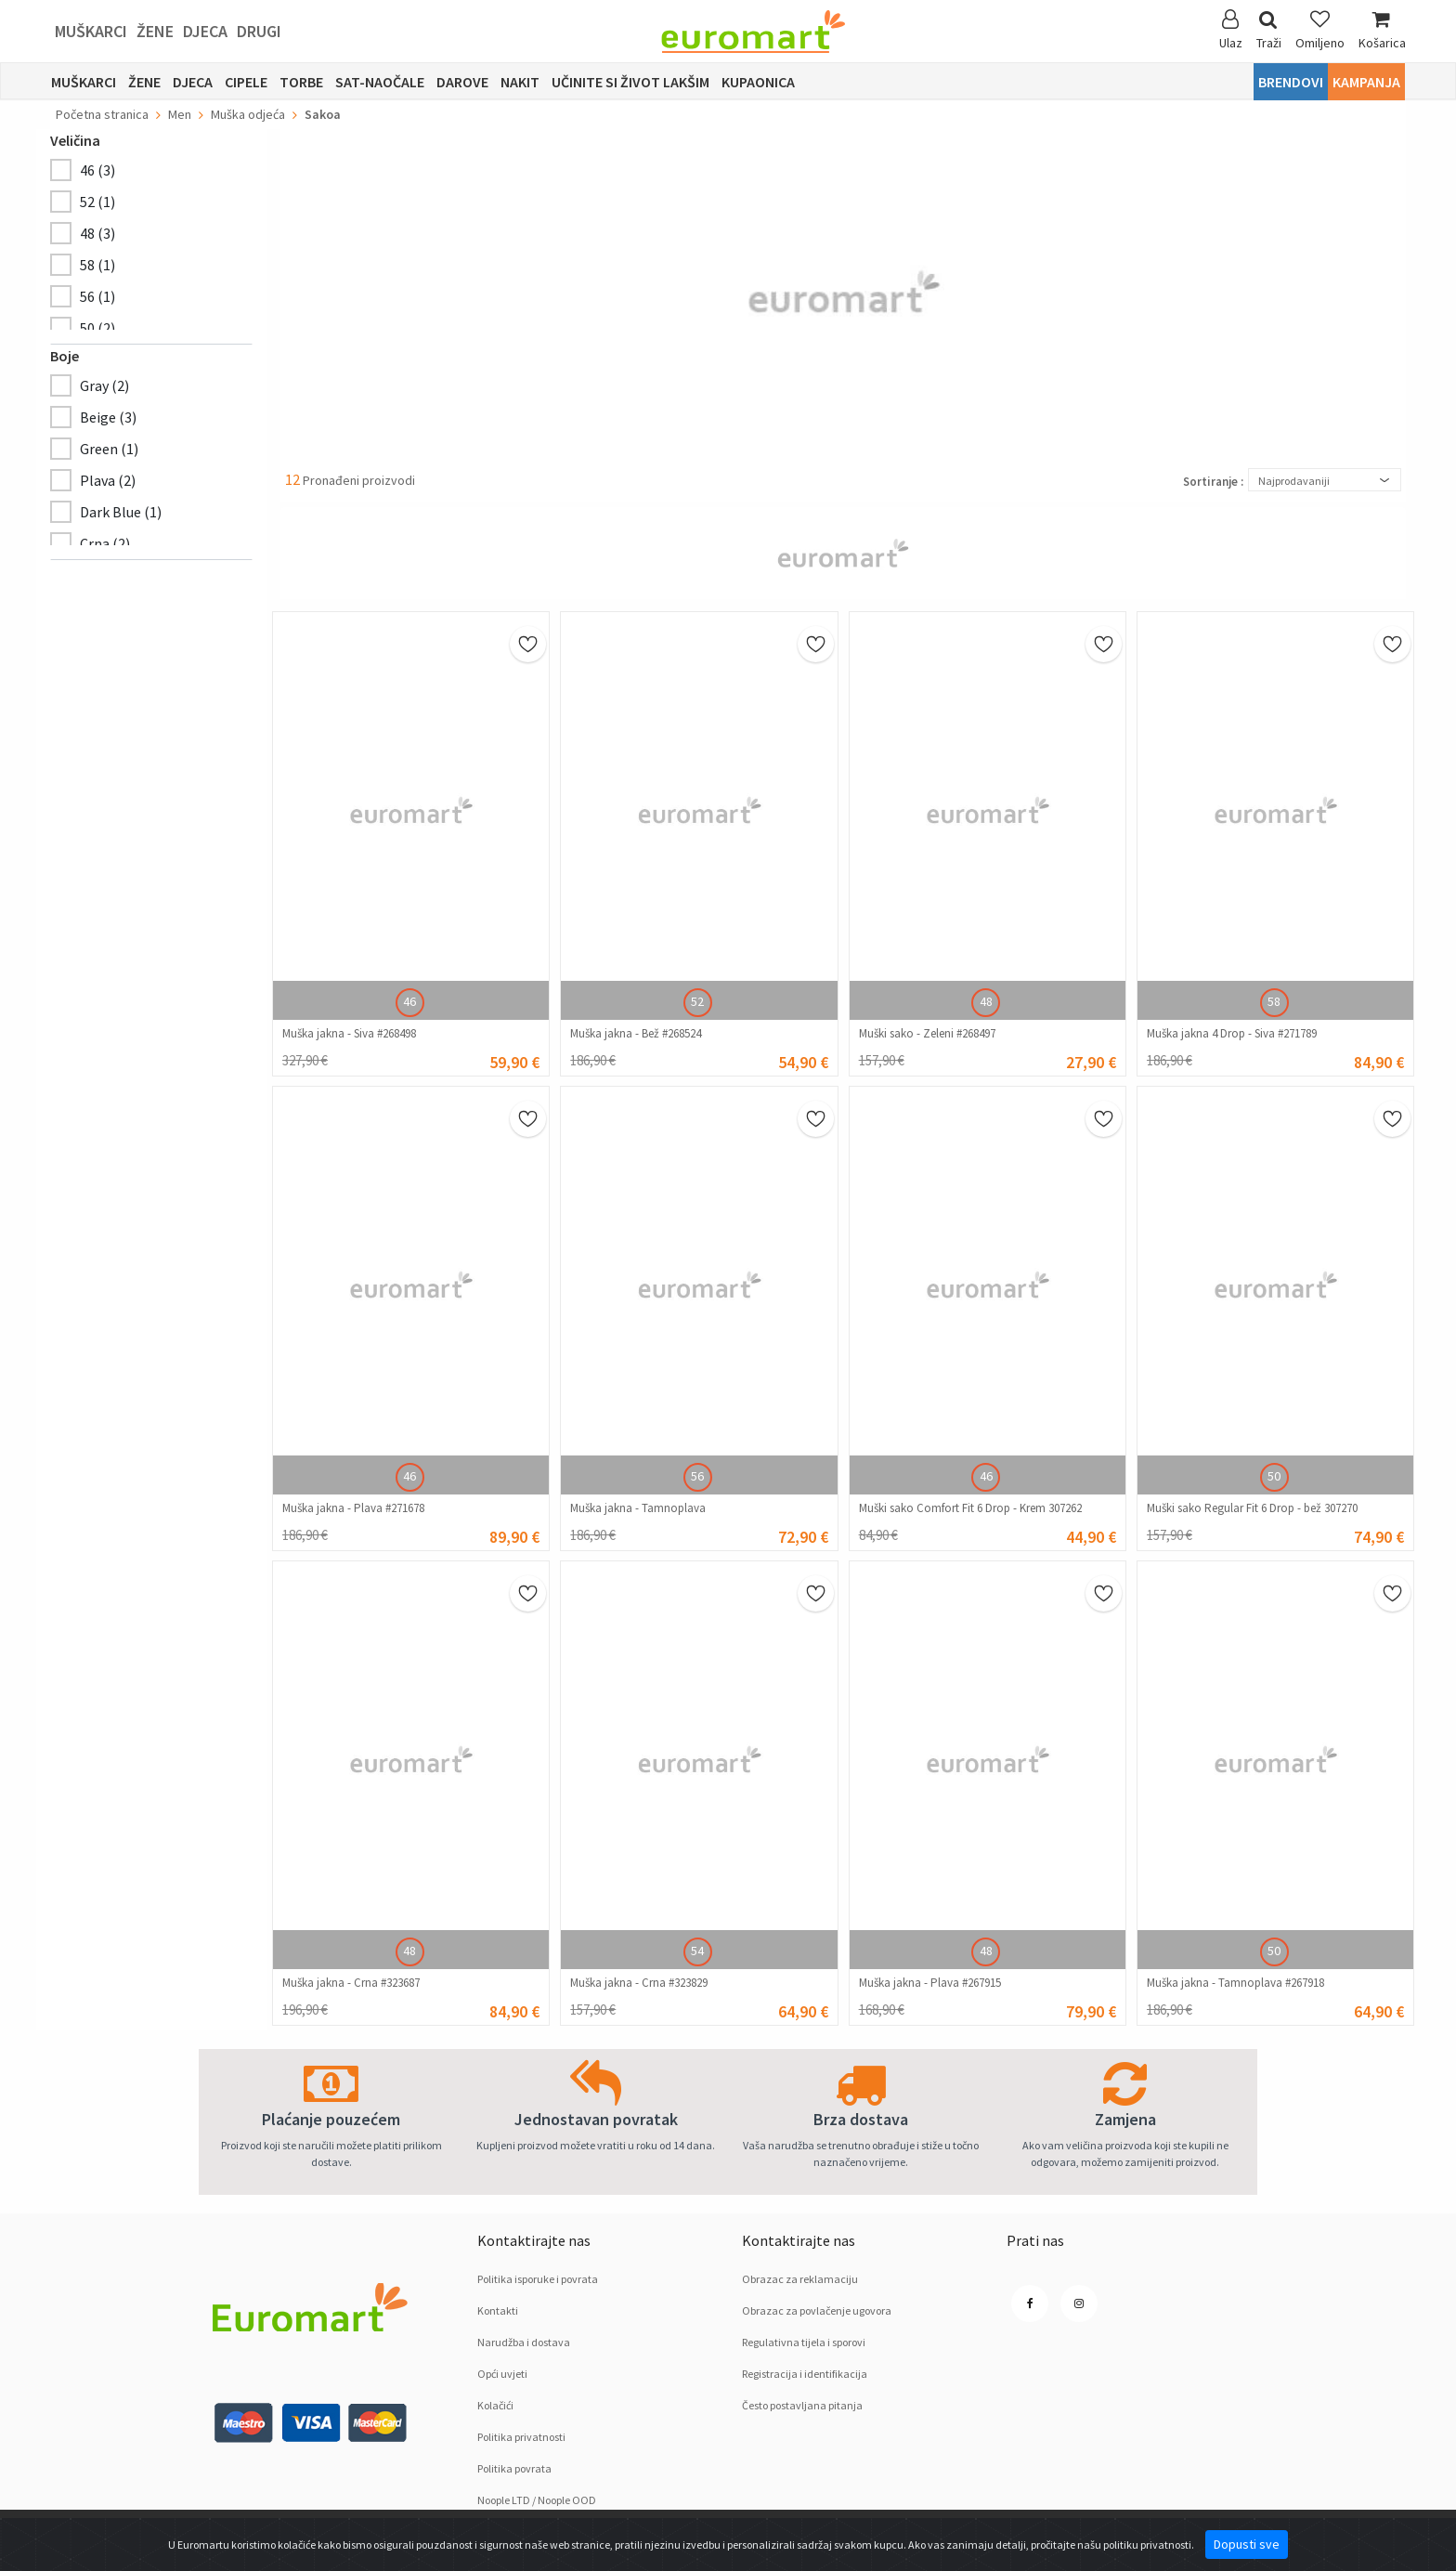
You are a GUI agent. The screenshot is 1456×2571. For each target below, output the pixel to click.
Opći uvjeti (502, 2374)
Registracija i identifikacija (804, 2374)
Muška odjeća (248, 114)
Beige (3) (108, 417)
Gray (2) (104, 385)
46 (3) (97, 170)
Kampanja (1366, 81)
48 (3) (97, 233)
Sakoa (323, 114)
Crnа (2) (105, 543)
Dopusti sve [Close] (1247, 2544)
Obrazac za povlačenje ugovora (816, 2310)
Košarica (1382, 30)
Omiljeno (1320, 30)
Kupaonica (758, 81)
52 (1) (97, 201)
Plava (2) (108, 480)
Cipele (246, 81)
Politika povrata (514, 2468)
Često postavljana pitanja (802, 2405)
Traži (1268, 30)
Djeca (205, 31)
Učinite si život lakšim (630, 81)
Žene (155, 31)
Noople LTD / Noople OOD (536, 2500)
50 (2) (97, 328)
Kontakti (497, 2310)
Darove (462, 81)
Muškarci (91, 31)
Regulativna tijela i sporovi (803, 2342)
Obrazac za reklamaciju (800, 2279)
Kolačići (495, 2405)
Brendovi (1290, 81)
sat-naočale (379, 81)
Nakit (520, 81)
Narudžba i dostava (523, 2342)
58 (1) (97, 264)
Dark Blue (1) (121, 511)
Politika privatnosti (521, 2437)
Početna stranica (102, 114)
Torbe (301, 81)
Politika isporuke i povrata (537, 2279)
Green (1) (109, 448)
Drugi (259, 31)
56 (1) (97, 296)
